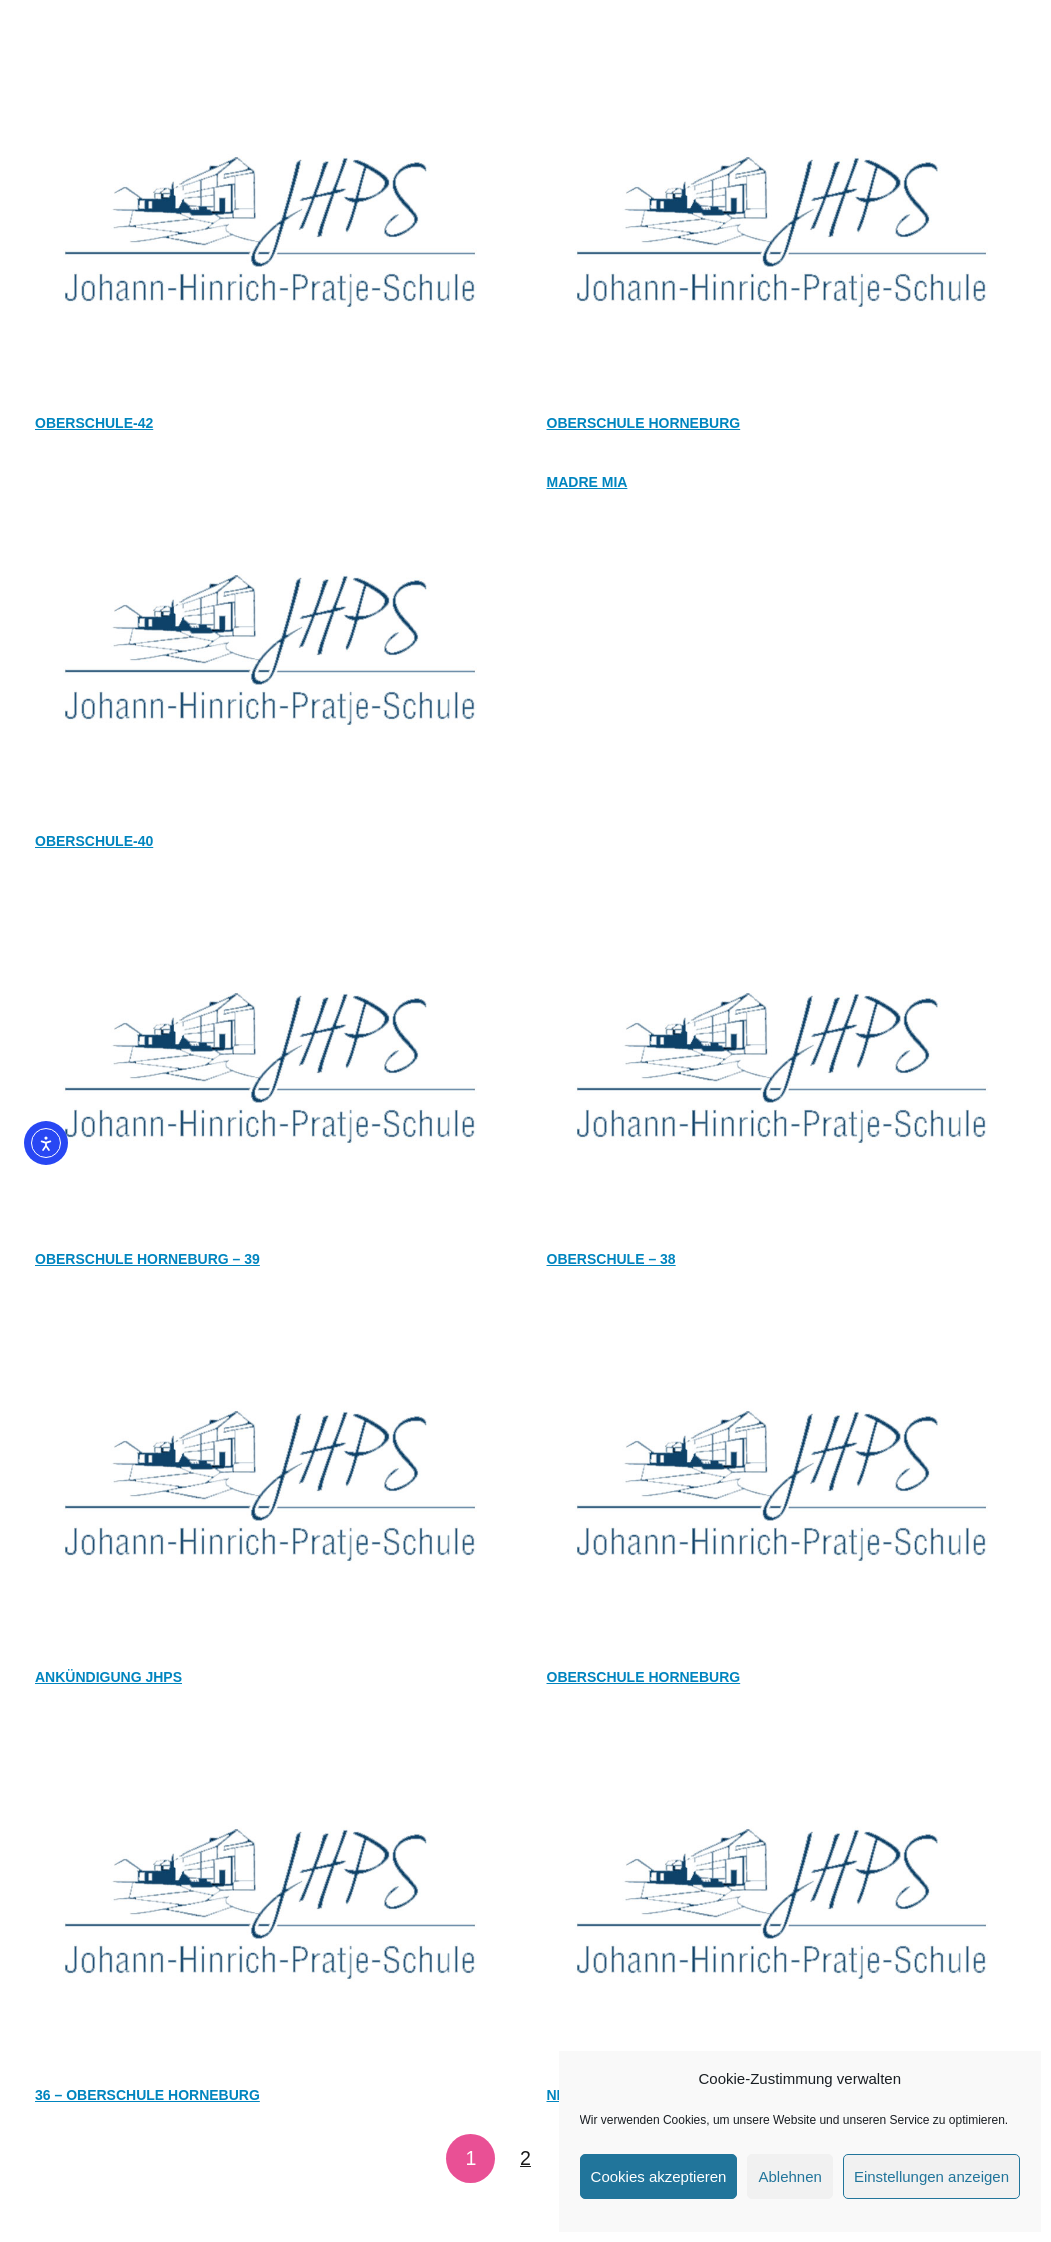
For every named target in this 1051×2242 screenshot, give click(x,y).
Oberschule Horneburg (644, 423)
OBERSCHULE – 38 (611, 1259)
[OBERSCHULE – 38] (782, 904)
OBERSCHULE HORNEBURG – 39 (147, 1259)
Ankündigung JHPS (108, 1677)
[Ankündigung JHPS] (270, 1322)
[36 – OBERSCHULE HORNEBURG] (270, 1740)
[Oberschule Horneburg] (782, 68)
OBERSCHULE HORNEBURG (644, 1677)
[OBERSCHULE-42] (270, 68)
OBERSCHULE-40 (94, 841)
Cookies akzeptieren (659, 2176)
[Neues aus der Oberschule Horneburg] (782, 1740)
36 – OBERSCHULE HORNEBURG (147, 2095)
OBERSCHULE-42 (94, 423)
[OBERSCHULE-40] (270, 486)
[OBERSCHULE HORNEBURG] (782, 1322)
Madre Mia (587, 482)
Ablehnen (789, 2176)
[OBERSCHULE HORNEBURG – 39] (270, 904)
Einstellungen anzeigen (931, 2176)
